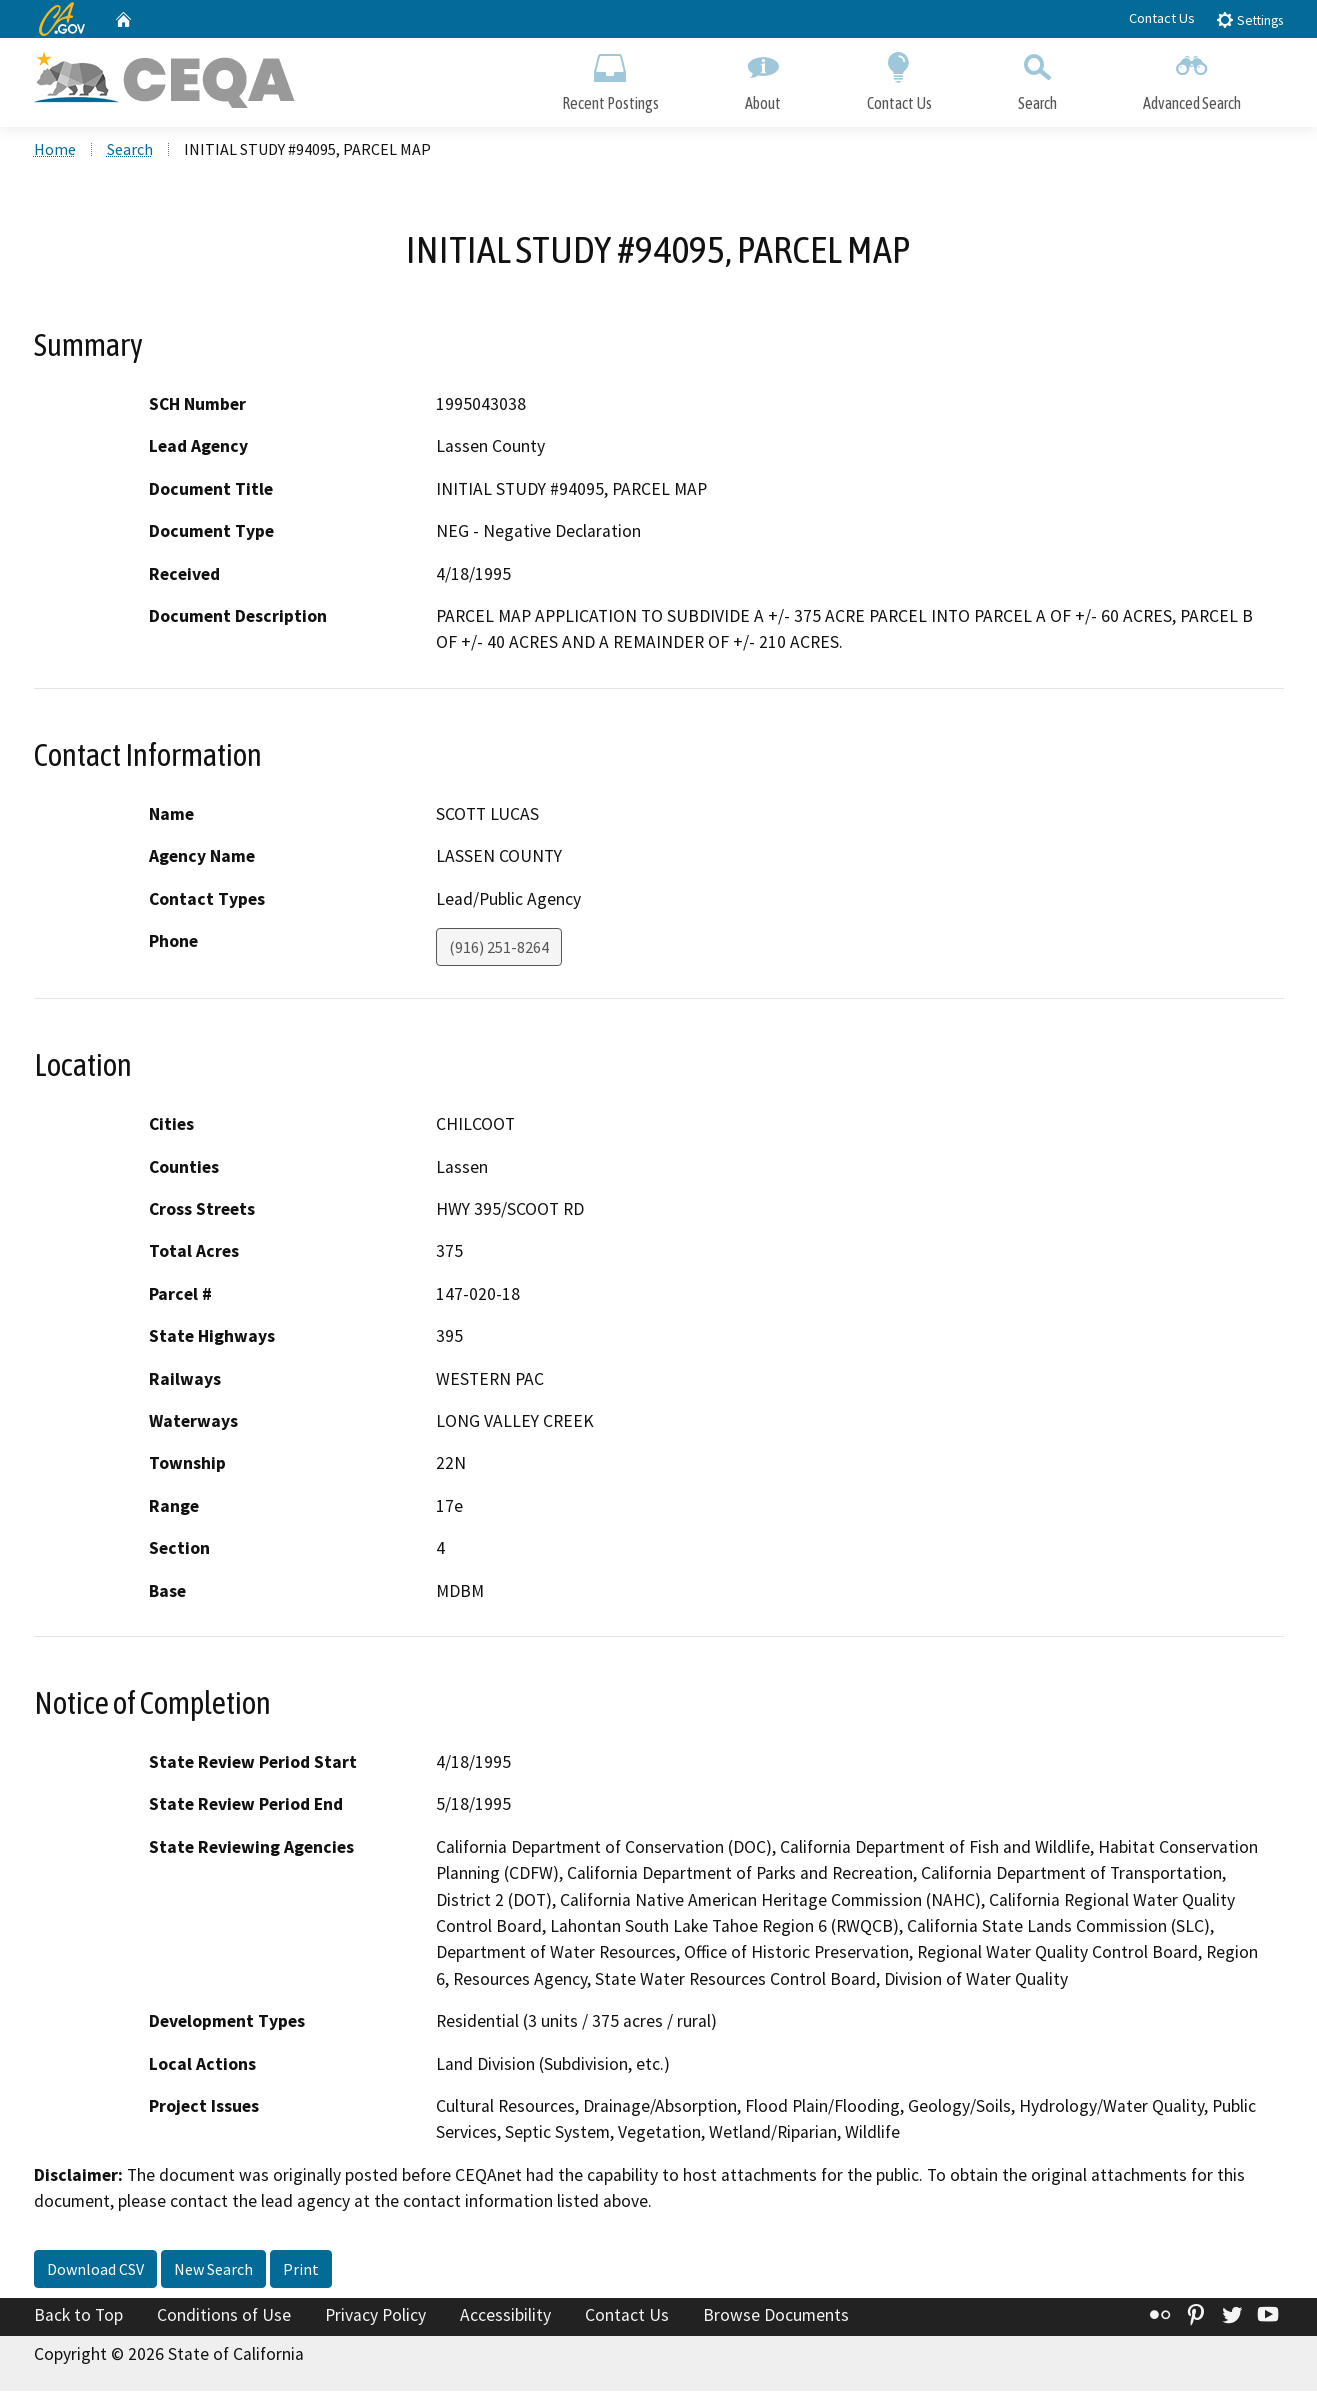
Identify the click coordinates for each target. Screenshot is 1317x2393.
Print (301, 2270)
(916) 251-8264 (499, 949)
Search (1037, 77)
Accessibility (505, 2316)
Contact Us (1162, 18)
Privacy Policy (375, 2316)
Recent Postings (610, 77)
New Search (213, 2270)
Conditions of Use (224, 2316)
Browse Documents (776, 2316)
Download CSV (95, 2270)
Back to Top (78, 2316)
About (763, 77)
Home (55, 151)
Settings (1249, 19)
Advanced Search (1192, 77)
